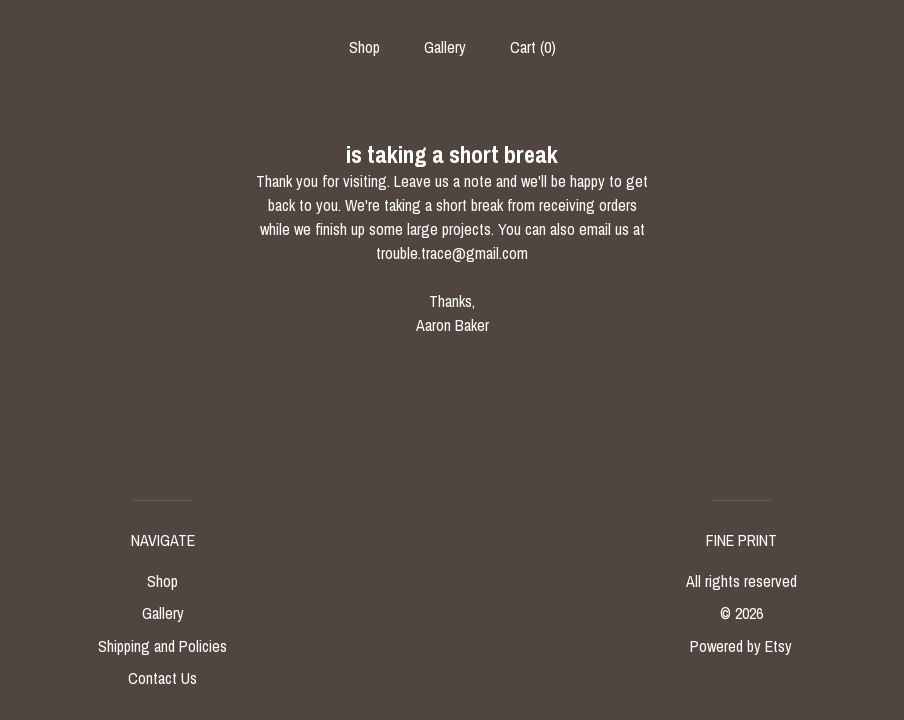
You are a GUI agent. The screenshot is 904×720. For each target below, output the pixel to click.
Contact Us (162, 678)
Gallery (445, 47)
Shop (364, 47)
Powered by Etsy (741, 646)
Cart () (533, 47)
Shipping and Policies (162, 646)
